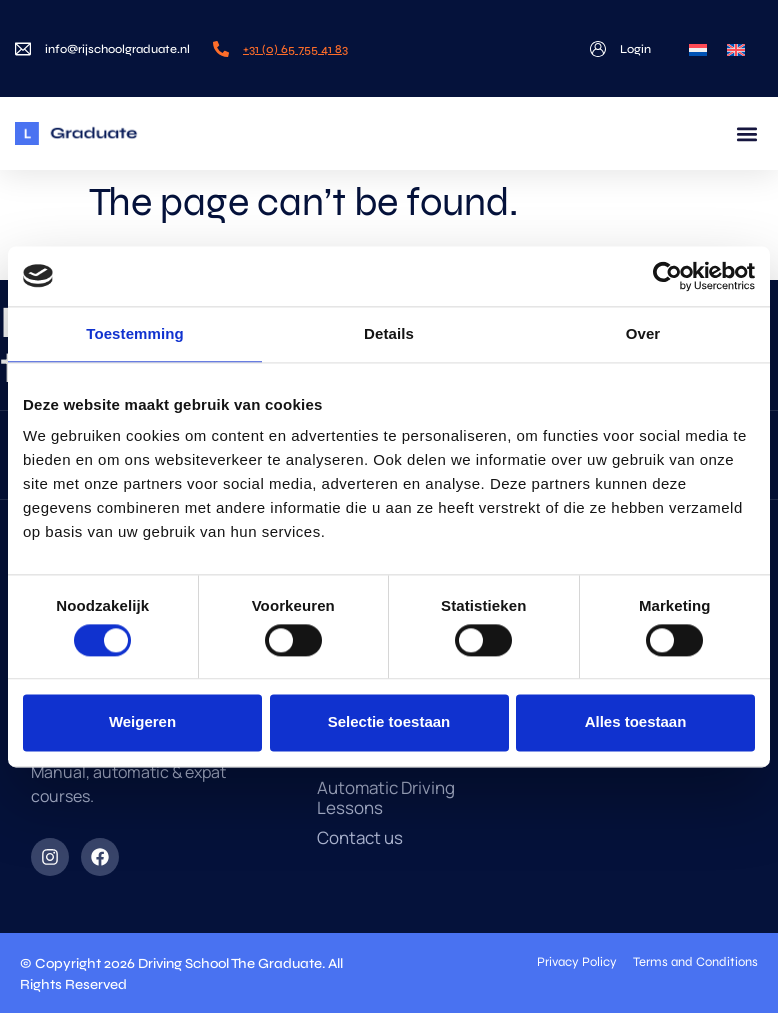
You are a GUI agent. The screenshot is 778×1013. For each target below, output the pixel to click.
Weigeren (142, 722)
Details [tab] (389, 333)
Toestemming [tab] (135, 333)
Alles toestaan (636, 722)
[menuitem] (698, 48)
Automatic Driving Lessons (386, 798)
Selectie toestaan (389, 722)
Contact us (360, 838)
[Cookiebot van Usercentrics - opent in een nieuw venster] (667, 276)
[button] (746, 133)
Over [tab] (643, 333)
